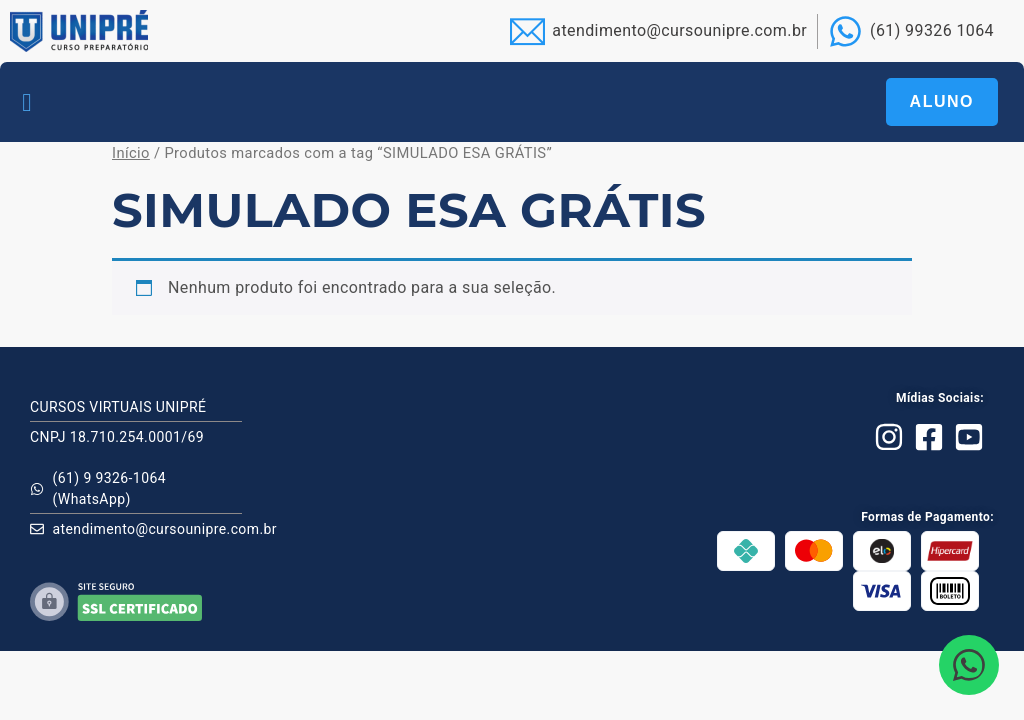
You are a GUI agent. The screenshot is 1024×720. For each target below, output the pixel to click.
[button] (27, 102)
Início (131, 153)
